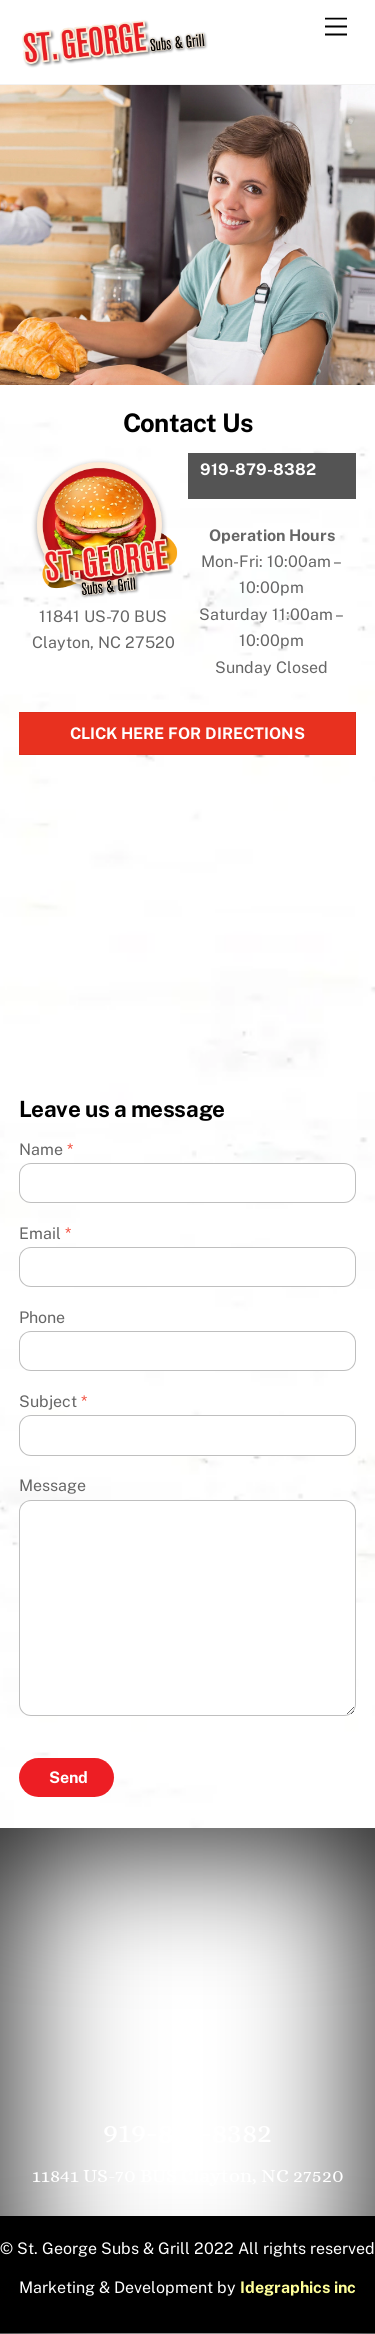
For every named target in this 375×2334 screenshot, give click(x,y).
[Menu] (336, 27)
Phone (42, 1317)
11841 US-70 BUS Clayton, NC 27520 (188, 2175)
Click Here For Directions (187, 733)
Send (68, 1777)
